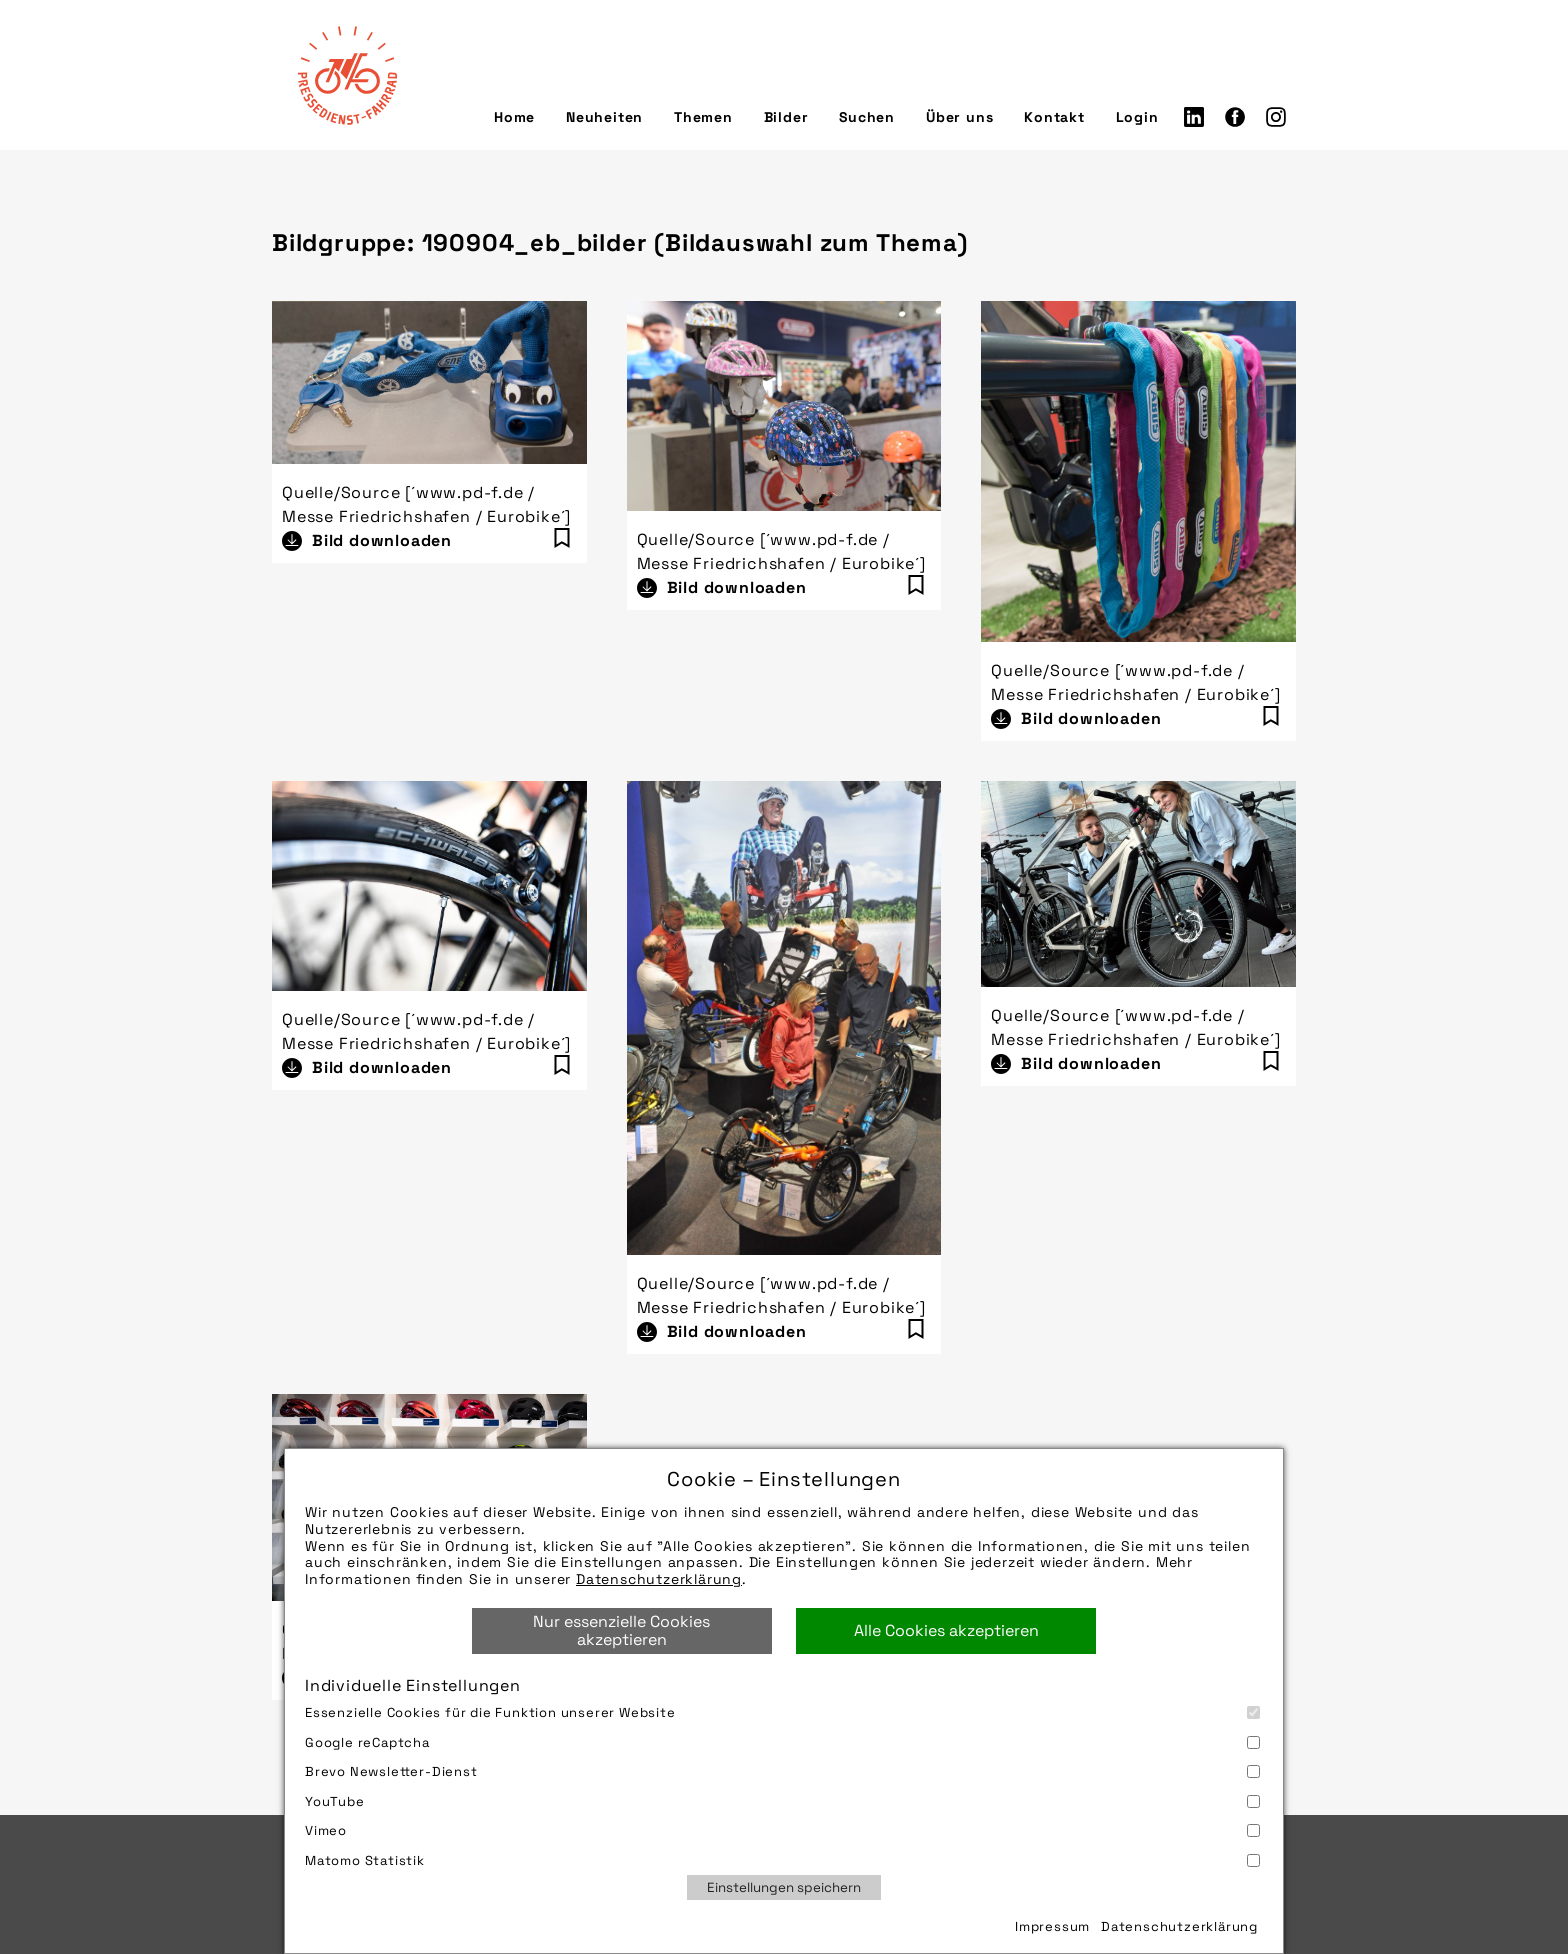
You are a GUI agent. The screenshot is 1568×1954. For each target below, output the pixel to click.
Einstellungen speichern (784, 1887)
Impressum (1052, 1926)
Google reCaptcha (782, 1742)
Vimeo (782, 1830)
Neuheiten (604, 117)
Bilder (786, 117)
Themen (703, 117)
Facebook (1235, 117)
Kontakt (1054, 117)
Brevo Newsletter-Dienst (782, 1771)
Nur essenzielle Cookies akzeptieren (621, 1630)
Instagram (1276, 117)
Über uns (959, 117)
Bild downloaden (382, 540)
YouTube (782, 1801)
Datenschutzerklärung (659, 1579)
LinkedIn (1194, 117)
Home (514, 117)
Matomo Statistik (782, 1860)
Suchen (867, 117)
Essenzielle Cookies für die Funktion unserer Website (782, 1712)
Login (1137, 117)
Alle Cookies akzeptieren (946, 1630)
